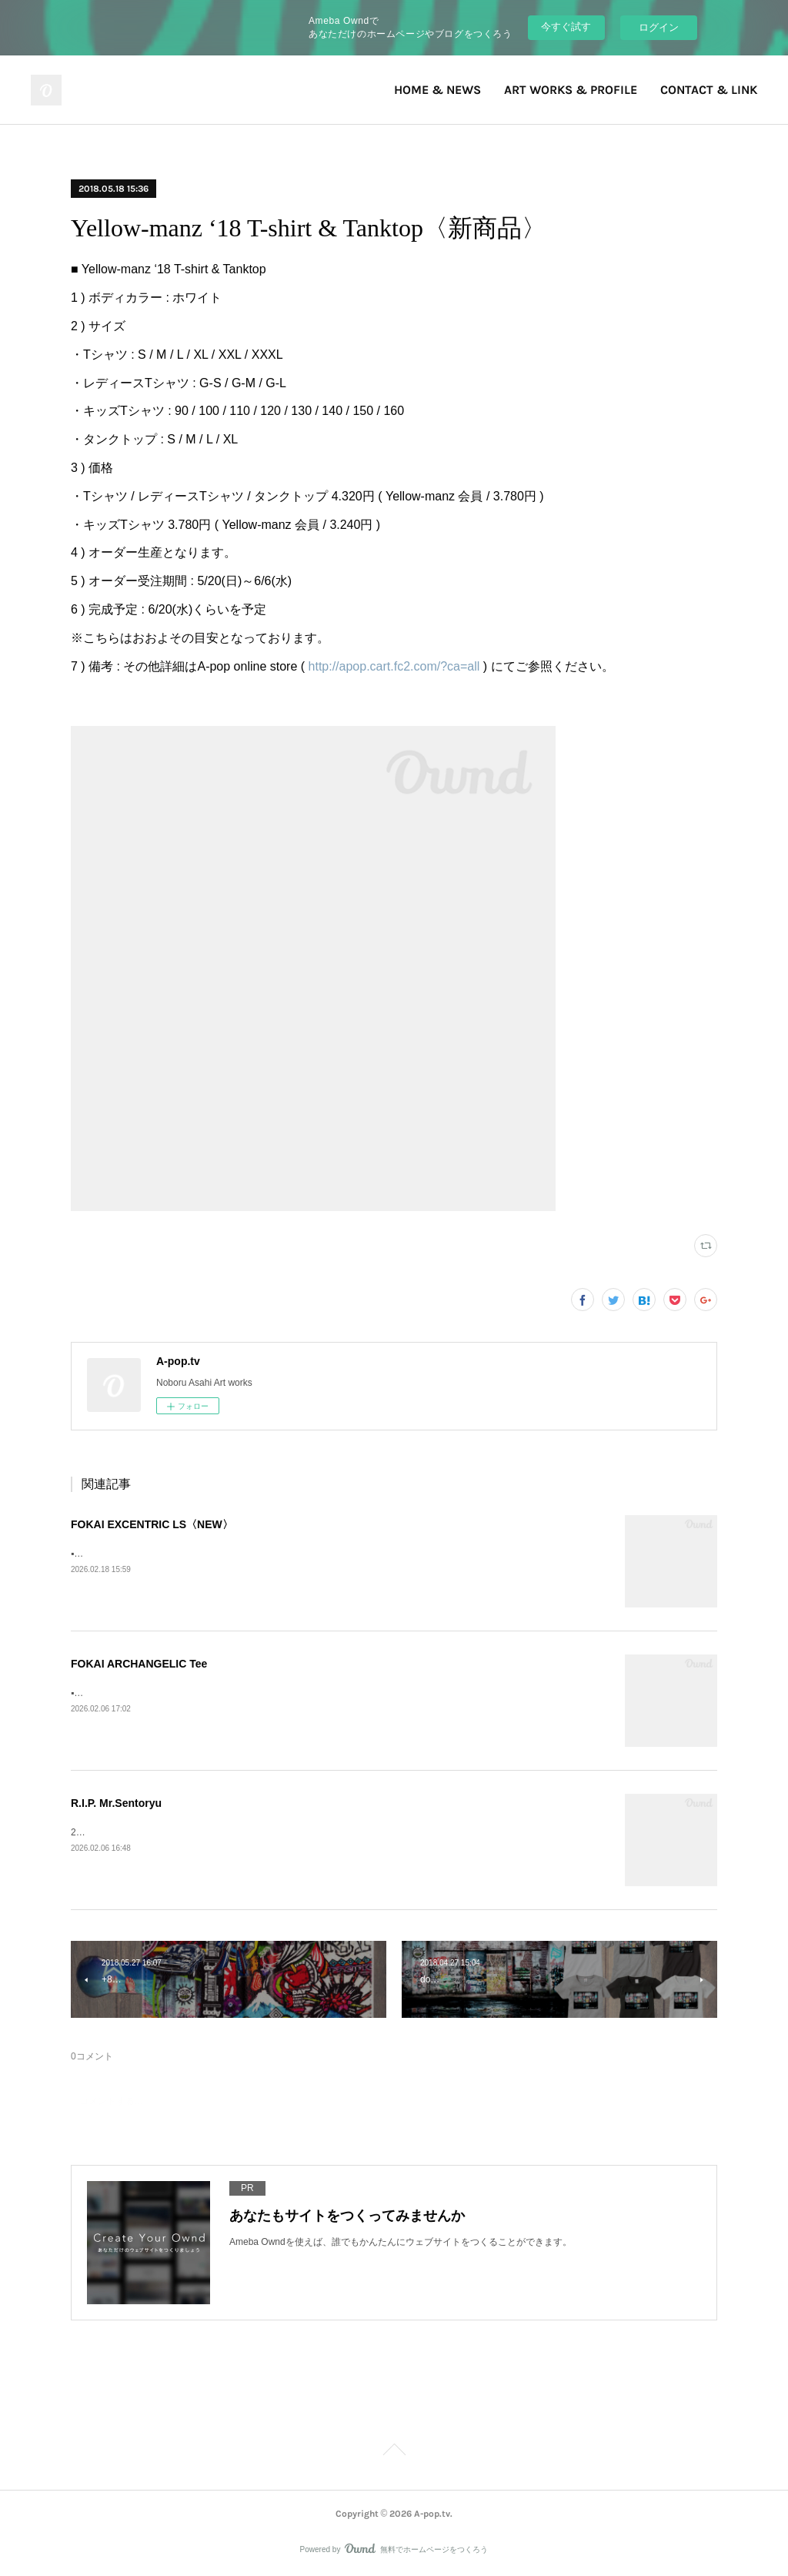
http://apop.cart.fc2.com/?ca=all (394, 666)
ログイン (659, 27)
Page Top (394, 2452)
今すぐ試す (566, 26)
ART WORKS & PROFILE (570, 89)
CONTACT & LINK (708, 89)
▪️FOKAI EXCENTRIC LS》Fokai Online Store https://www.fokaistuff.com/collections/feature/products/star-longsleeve (308, 1553)
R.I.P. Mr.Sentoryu (116, 1803)
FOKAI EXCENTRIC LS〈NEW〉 (152, 1524)
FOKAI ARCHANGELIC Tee (139, 1664)
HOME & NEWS (437, 89)
